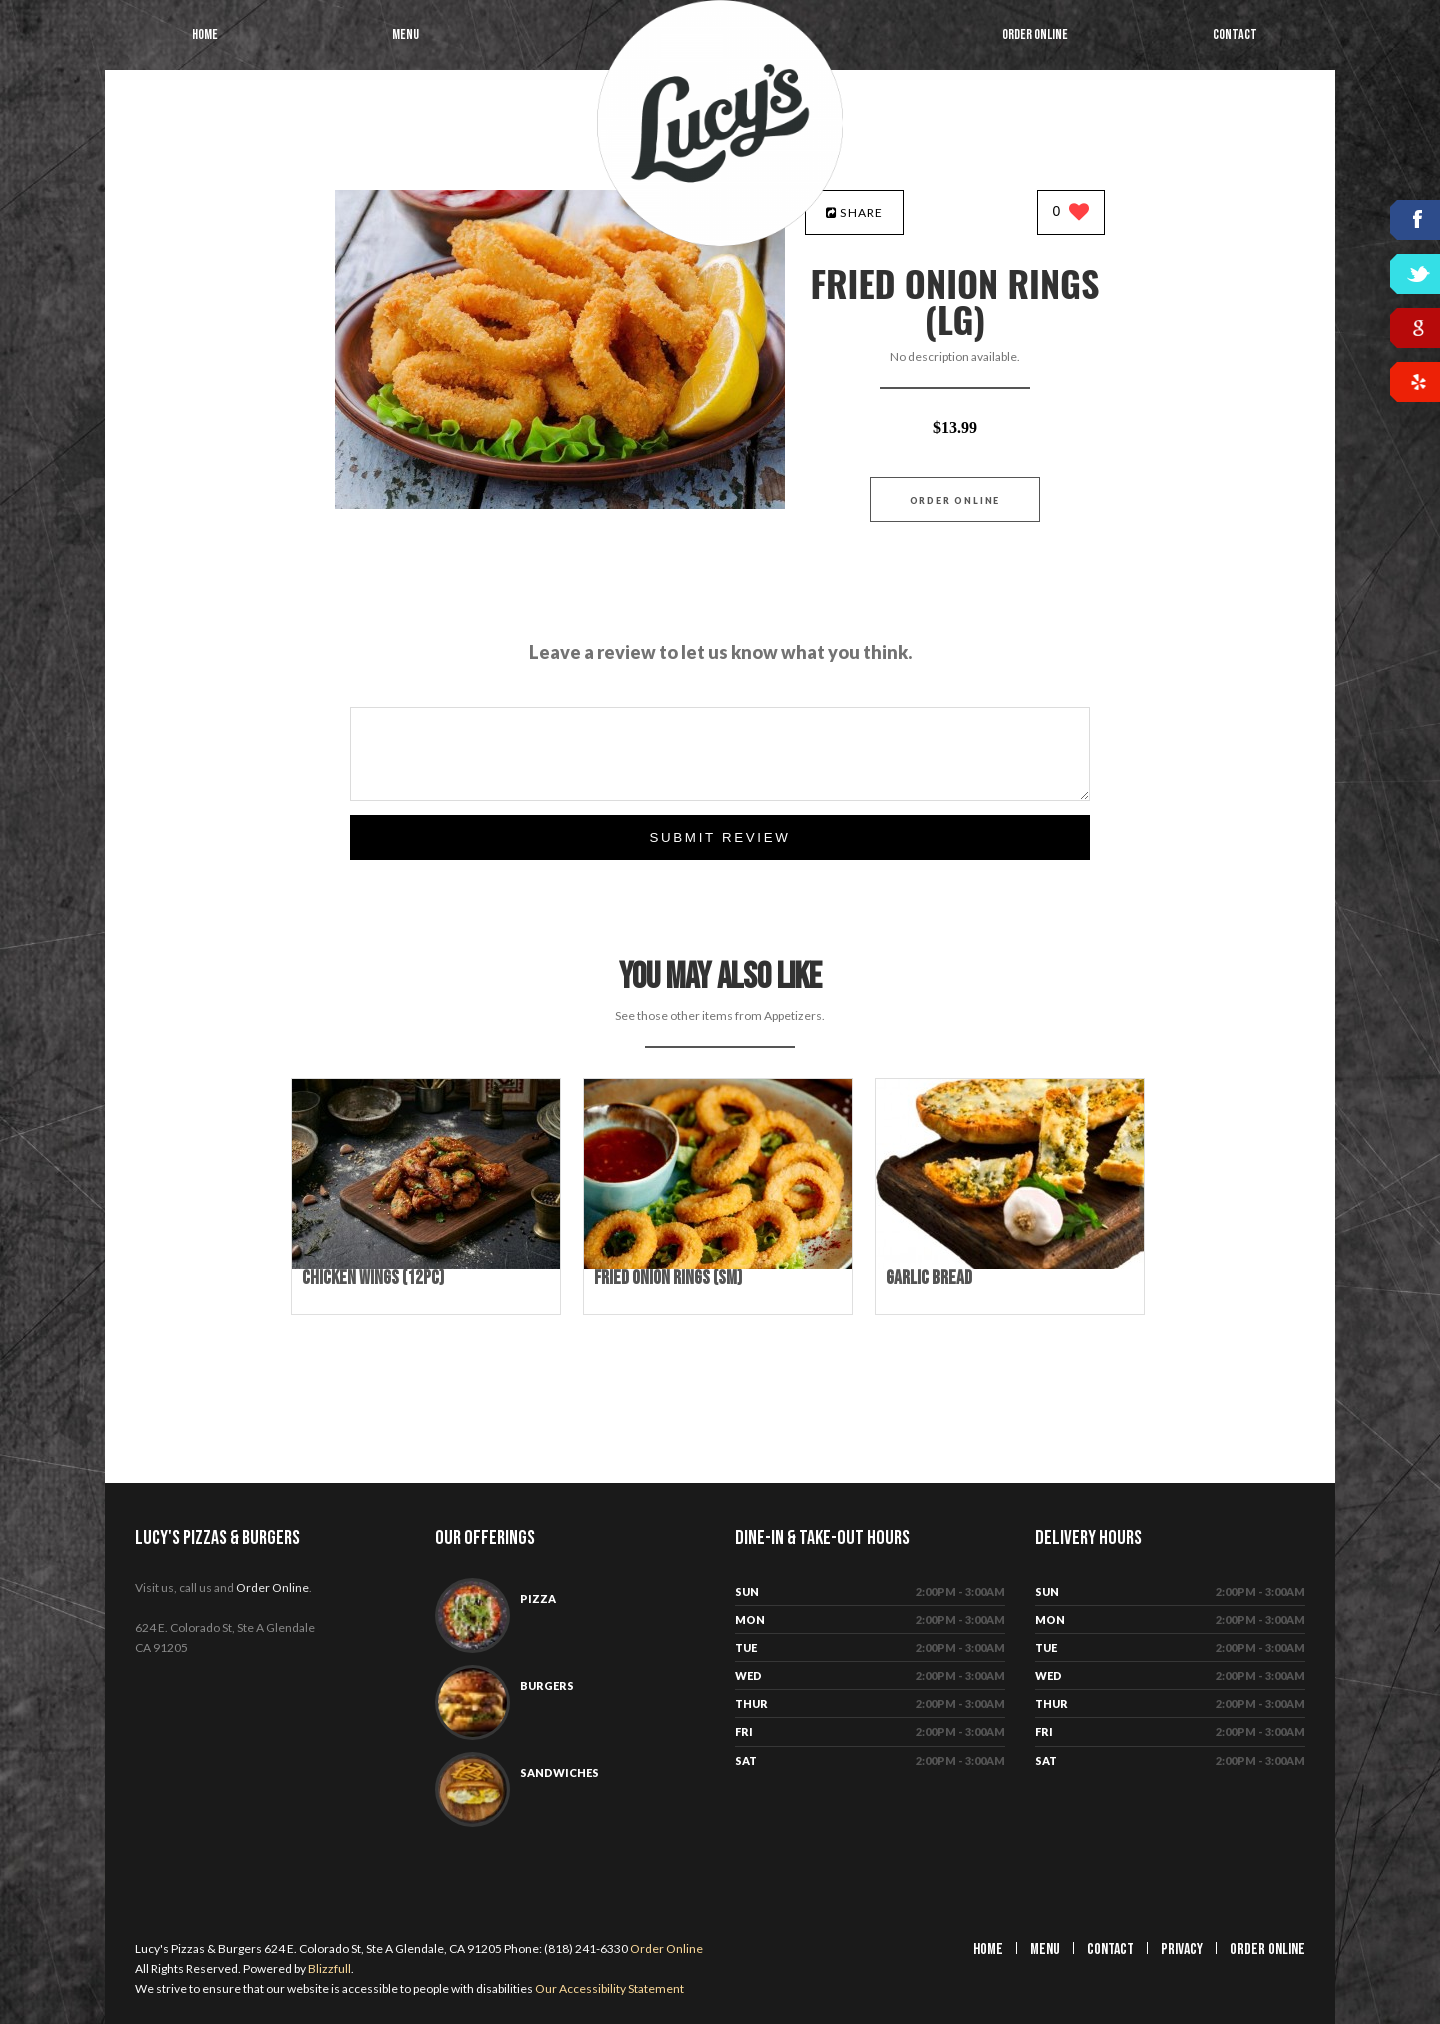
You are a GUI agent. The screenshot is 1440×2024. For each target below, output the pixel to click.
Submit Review (719, 837)
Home (205, 34)
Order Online (1035, 34)
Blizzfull (329, 1968)
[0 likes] (1071, 213)
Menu (405, 34)
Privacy (1182, 1949)
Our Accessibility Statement (608, 1988)
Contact (1235, 34)
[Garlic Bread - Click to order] (1010, 1264)
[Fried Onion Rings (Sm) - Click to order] (718, 1264)
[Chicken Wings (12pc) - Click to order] (426, 1264)
